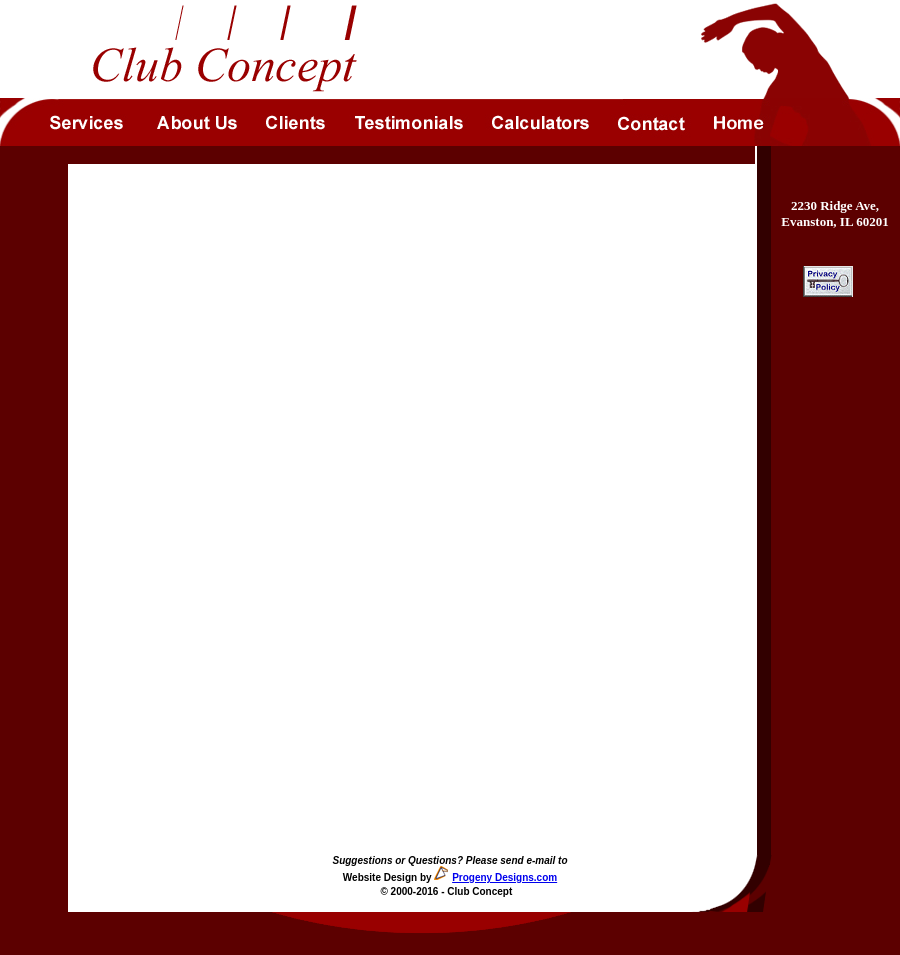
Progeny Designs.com (504, 877)
